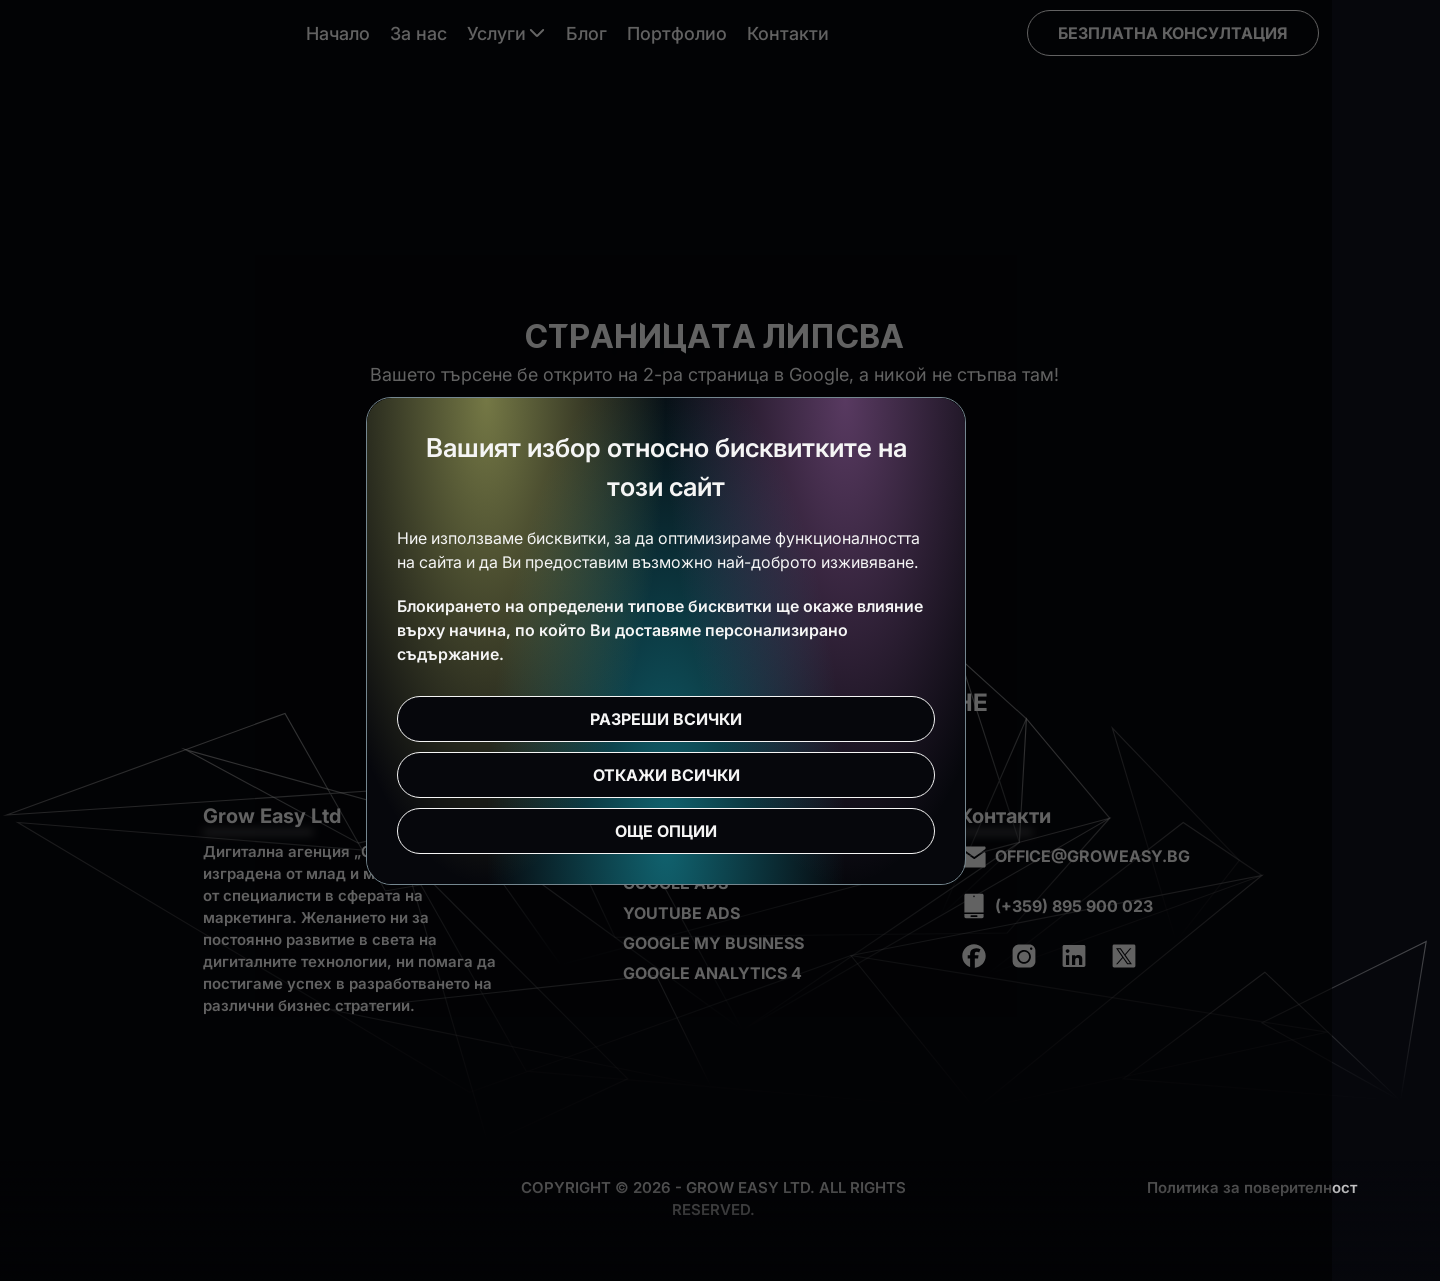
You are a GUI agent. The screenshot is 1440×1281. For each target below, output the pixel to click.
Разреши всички (720, 719)
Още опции (720, 831)
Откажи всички (720, 775)
